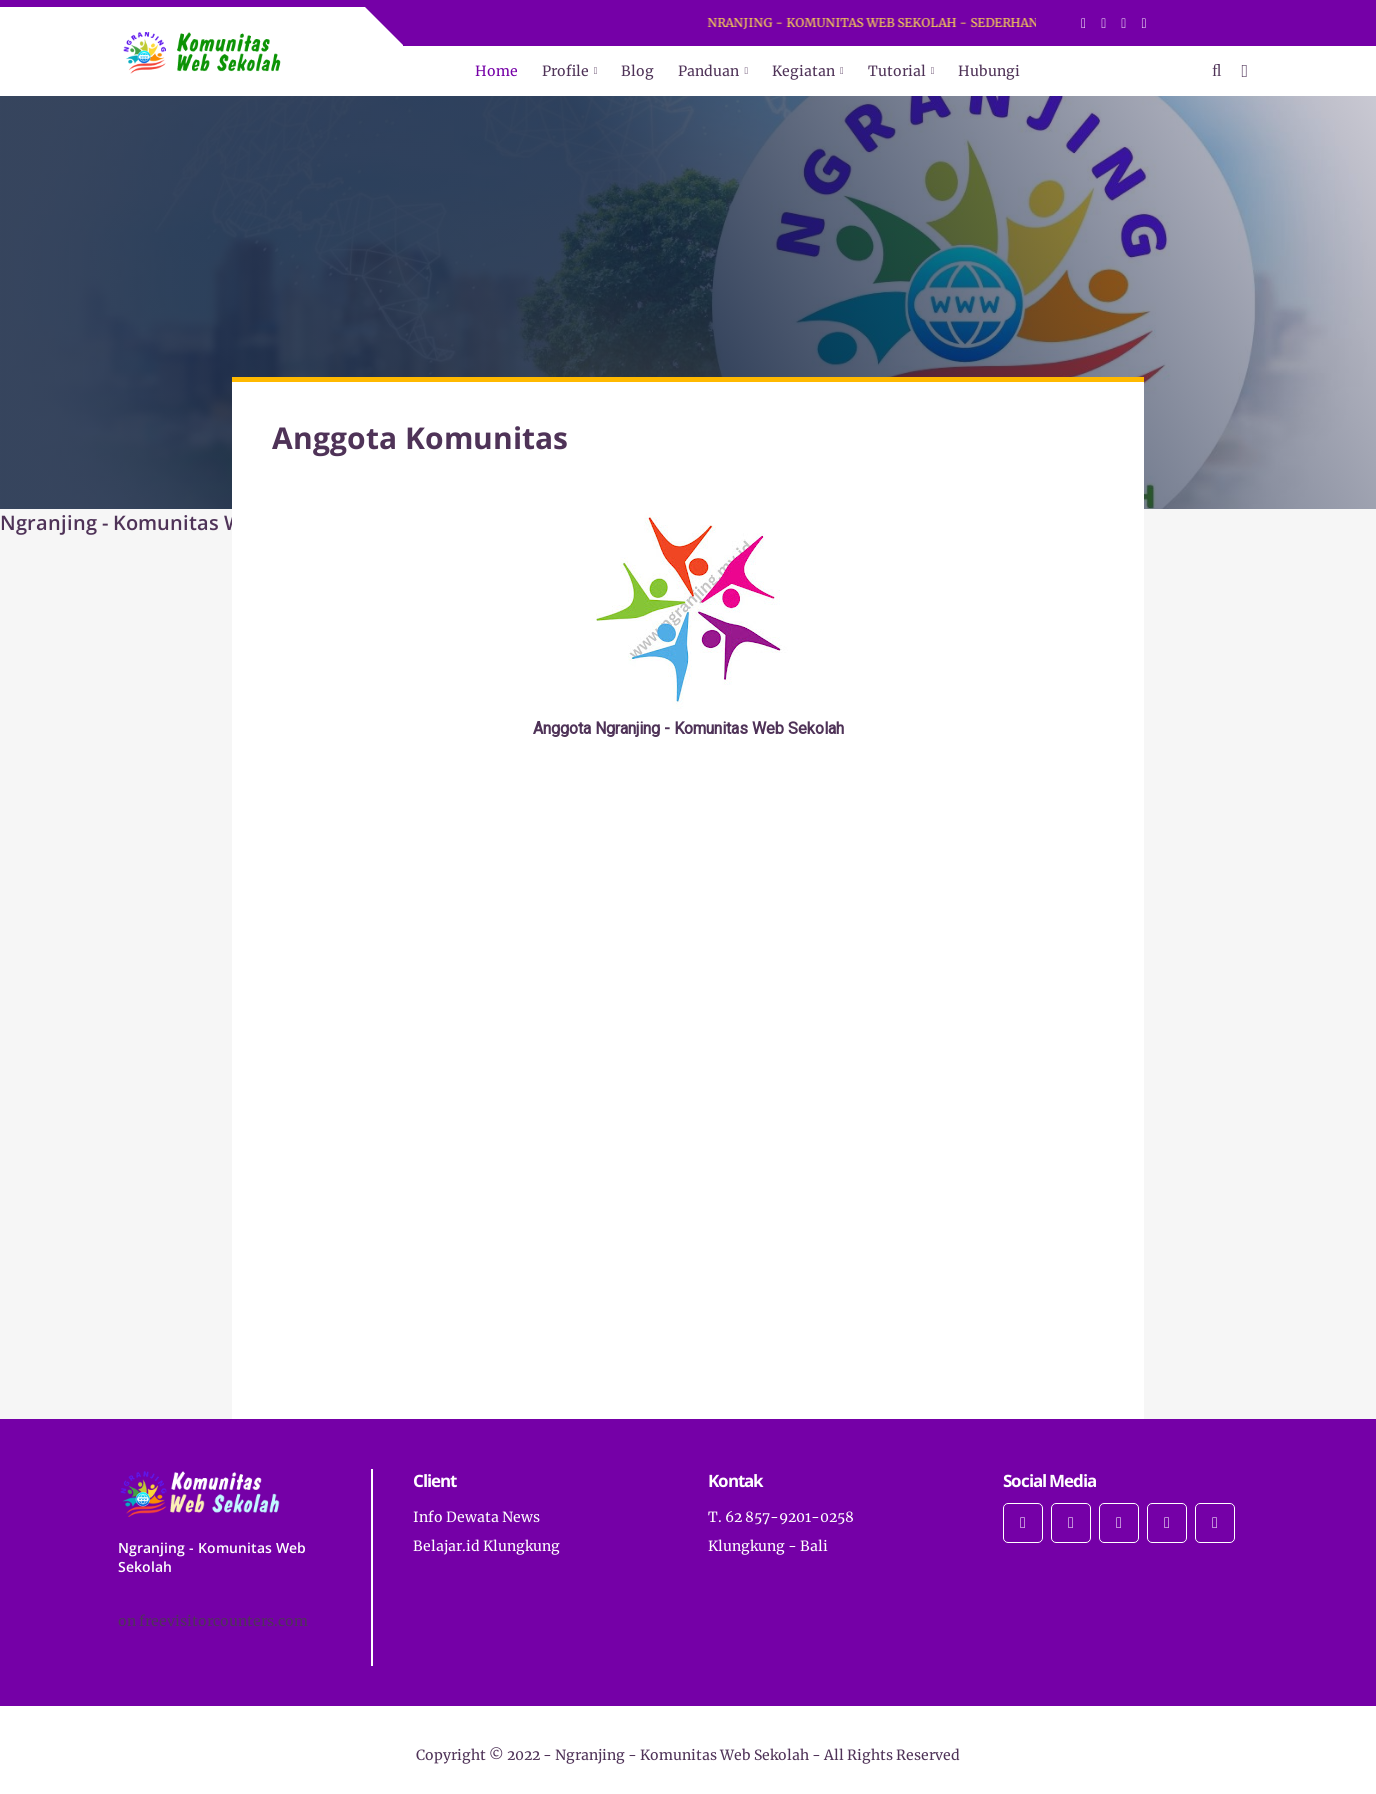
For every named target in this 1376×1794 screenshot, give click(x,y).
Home (496, 71)
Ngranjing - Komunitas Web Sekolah (682, 1755)
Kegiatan (803, 71)
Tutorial (897, 71)
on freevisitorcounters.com (213, 1621)
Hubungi (989, 71)
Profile (565, 71)
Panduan (708, 71)
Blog (637, 71)
